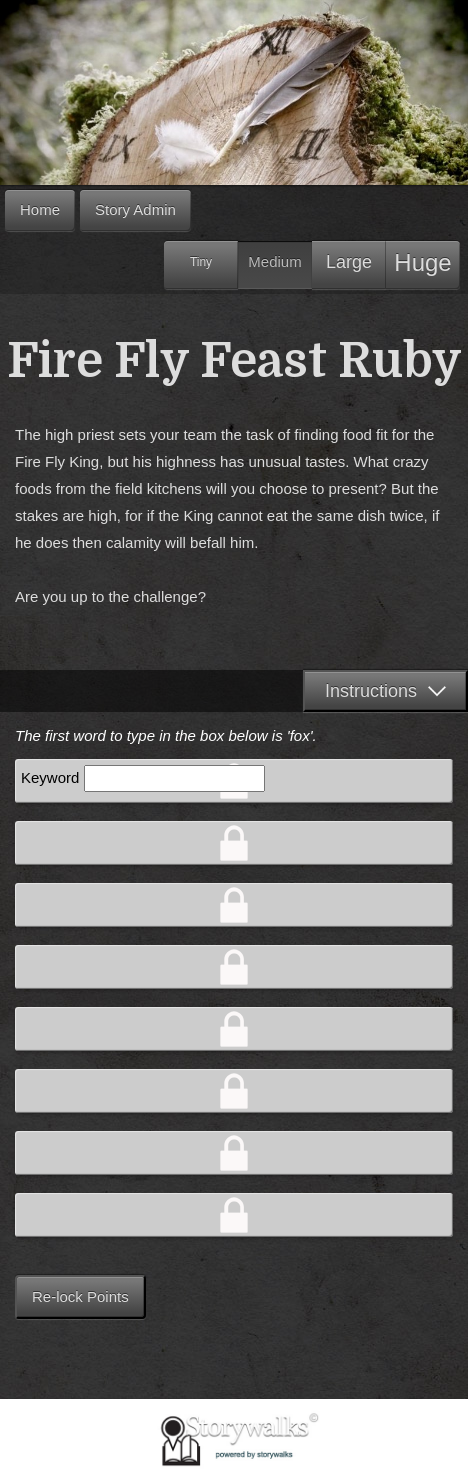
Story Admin (135, 209)
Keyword (50, 777)
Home (40, 209)
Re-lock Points (80, 1296)
